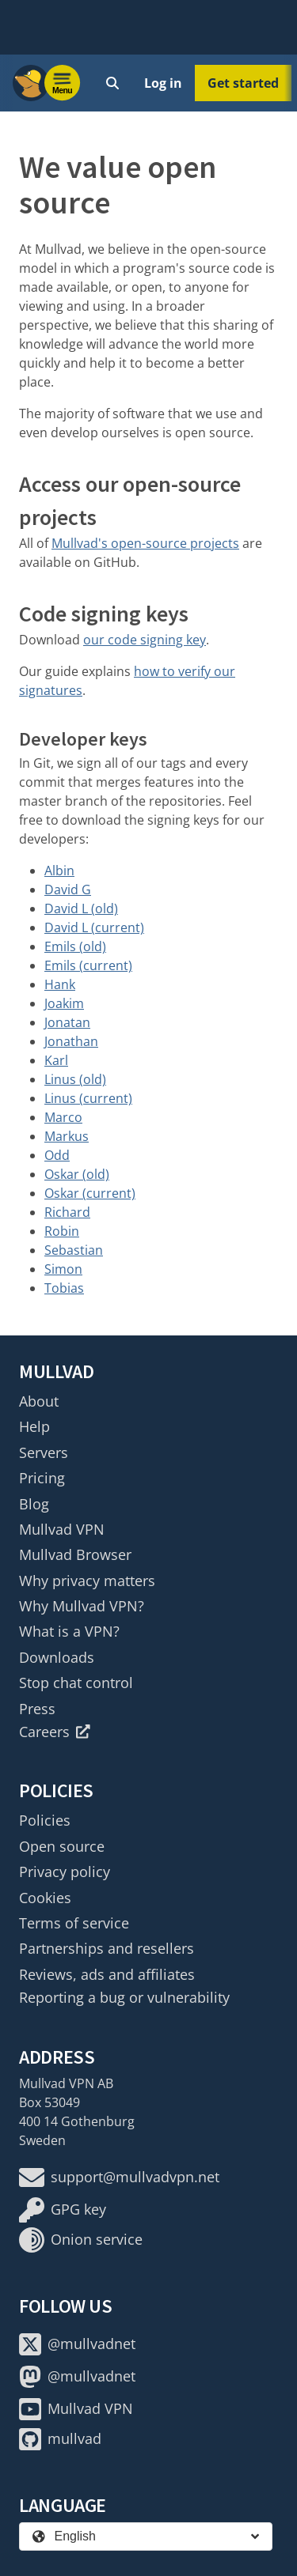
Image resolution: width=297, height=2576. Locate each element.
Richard (67, 1212)
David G (67, 889)
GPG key (62, 2210)
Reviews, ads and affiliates (107, 1974)
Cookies (45, 1897)
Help (34, 1426)
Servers (43, 1452)
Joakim (64, 1003)
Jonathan (71, 1041)
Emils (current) (88, 965)
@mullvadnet (77, 2344)
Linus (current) (88, 1098)
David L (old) (81, 908)
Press (37, 1708)
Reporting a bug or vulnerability (124, 1997)
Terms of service (74, 1922)
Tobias (64, 1288)
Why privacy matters (87, 1580)
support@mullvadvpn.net (119, 2177)
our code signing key (144, 639)
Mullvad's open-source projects (145, 543)
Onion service (81, 2240)
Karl (56, 1060)
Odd (57, 1155)
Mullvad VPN (62, 1529)
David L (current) (94, 927)
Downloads (56, 1657)
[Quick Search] (112, 83)
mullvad (60, 2439)
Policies (44, 1820)
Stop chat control (76, 1682)
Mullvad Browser (75, 1554)
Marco (63, 1117)
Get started (243, 83)
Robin (61, 1231)
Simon (63, 1269)
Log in (163, 83)
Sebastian (73, 1250)
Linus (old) (75, 1079)
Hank (59, 984)
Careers (54, 1731)
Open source (62, 1846)
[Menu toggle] (62, 83)
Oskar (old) (76, 1174)
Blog (34, 1503)
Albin (59, 870)
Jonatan (67, 1022)
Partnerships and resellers (106, 1948)
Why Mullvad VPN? (81, 1605)
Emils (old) (75, 946)
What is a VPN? (69, 1631)
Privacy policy (64, 1871)
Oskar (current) (89, 1193)
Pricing (42, 1477)
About (39, 1401)
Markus (66, 1136)
